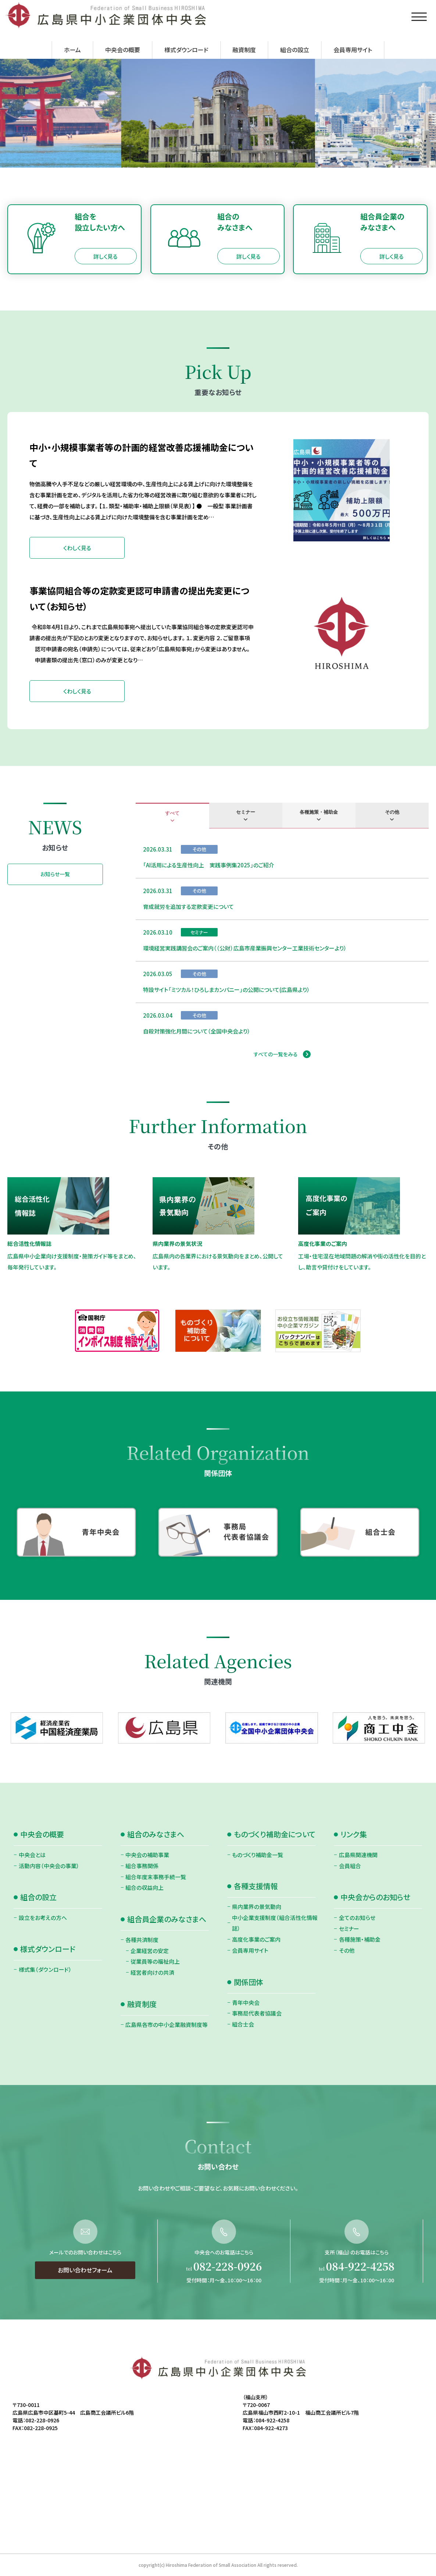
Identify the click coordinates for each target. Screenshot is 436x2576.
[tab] (172, 815)
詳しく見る (105, 256)
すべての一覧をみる (276, 1054)
